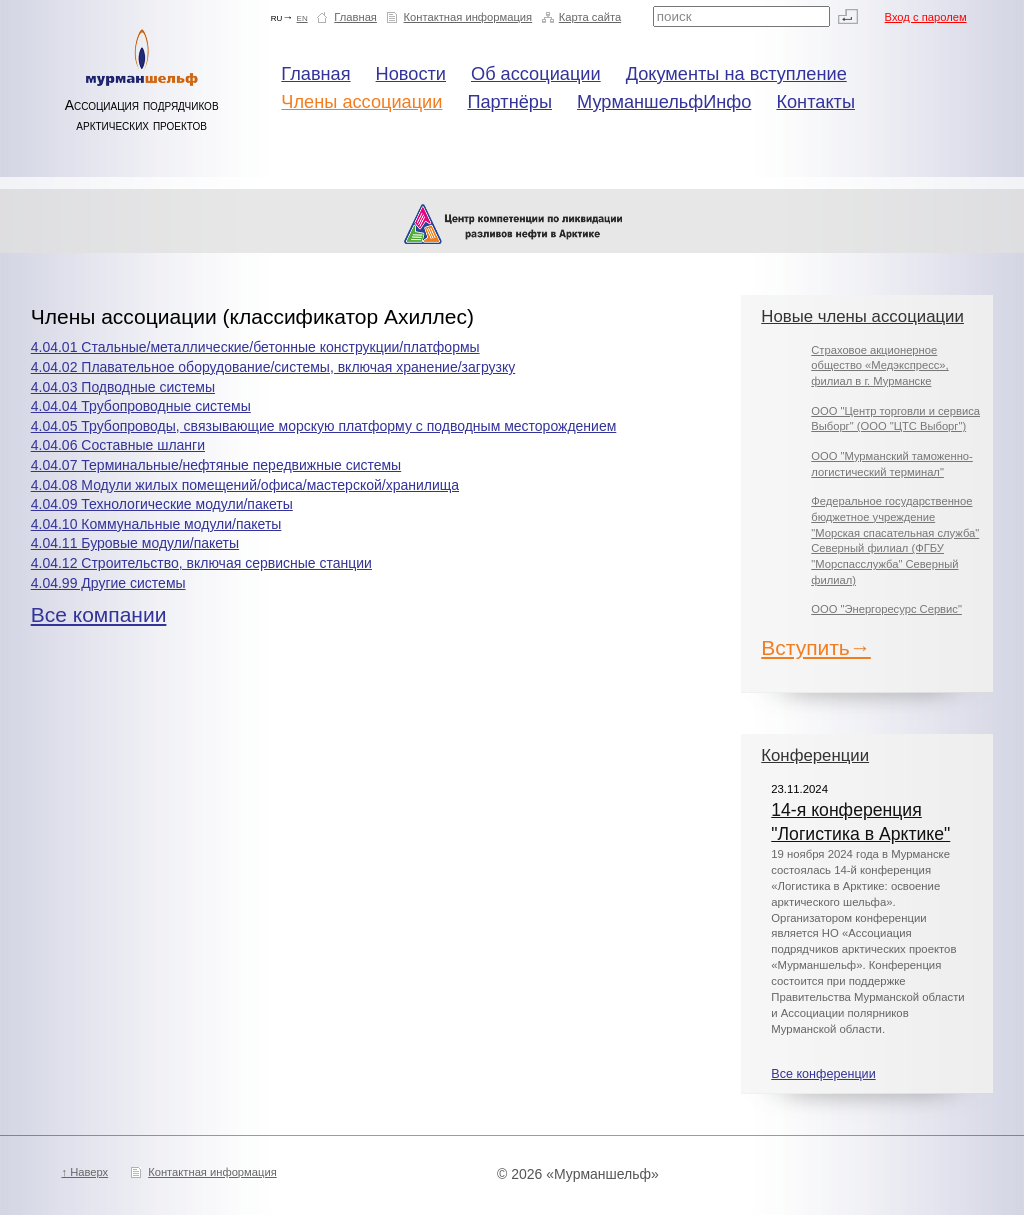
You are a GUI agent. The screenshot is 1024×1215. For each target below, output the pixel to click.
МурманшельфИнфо (664, 102)
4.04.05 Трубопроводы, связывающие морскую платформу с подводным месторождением (324, 426)
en (302, 17)
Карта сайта (590, 17)
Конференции (815, 755)
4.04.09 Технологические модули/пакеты (162, 504)
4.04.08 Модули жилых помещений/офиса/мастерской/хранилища (245, 485)
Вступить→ (816, 647)
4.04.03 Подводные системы (123, 387)
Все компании (99, 614)
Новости (411, 74)
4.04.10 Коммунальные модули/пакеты (156, 524)
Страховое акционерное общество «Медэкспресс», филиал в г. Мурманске (879, 365)
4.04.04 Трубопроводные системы (141, 406)
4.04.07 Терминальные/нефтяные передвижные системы (216, 465)
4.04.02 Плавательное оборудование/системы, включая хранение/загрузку (273, 367)
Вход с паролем (926, 17)
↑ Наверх (84, 1172)
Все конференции (823, 1074)
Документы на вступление (736, 74)
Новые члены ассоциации (862, 316)
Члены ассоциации (361, 102)
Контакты (815, 102)
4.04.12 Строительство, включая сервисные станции (201, 563)
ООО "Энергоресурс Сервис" (886, 609)
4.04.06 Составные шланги (118, 445)
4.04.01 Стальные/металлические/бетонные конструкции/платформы (255, 347)
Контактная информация (468, 17)
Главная (355, 17)
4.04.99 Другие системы (108, 583)
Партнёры (509, 102)
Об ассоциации (536, 74)
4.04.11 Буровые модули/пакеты (135, 543)
